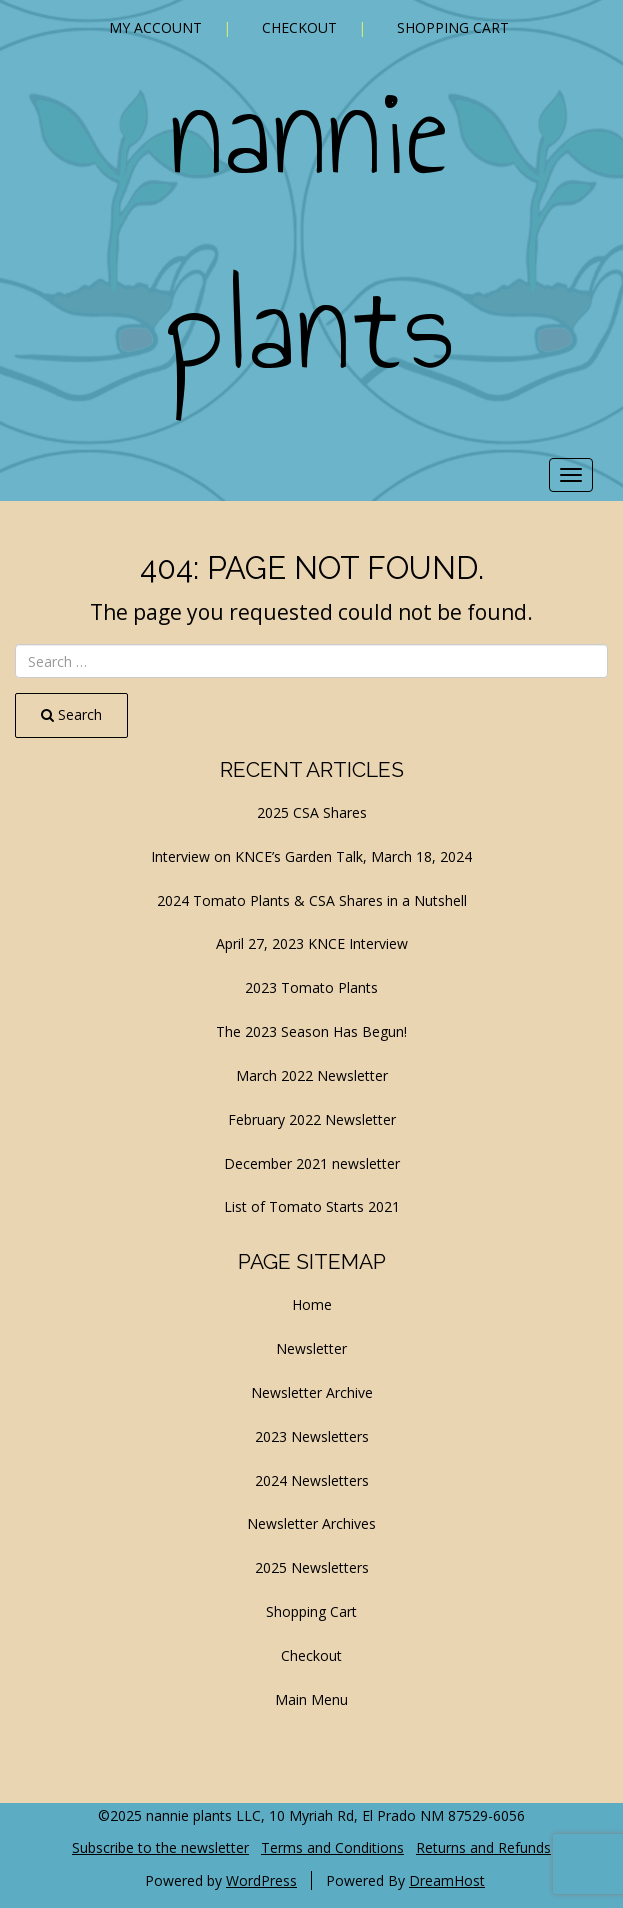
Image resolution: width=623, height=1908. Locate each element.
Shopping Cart (453, 27)
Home (312, 1304)
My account (155, 27)
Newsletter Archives (311, 1523)
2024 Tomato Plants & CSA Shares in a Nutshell (312, 900)
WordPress (261, 1880)
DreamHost (447, 1880)
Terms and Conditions (332, 1847)
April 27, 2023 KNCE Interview (312, 943)
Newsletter (311, 1348)
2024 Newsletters (312, 1480)
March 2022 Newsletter (312, 1075)
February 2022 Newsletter (312, 1119)
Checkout (299, 27)
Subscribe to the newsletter (160, 1847)
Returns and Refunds (483, 1847)
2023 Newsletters (312, 1436)
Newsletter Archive (312, 1392)
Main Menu (311, 1699)
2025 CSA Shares (312, 812)
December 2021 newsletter (312, 1163)
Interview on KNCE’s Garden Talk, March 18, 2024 (311, 856)
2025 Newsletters (312, 1567)
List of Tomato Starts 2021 (312, 1206)
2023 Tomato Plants (311, 987)
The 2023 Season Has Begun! (311, 1031)
